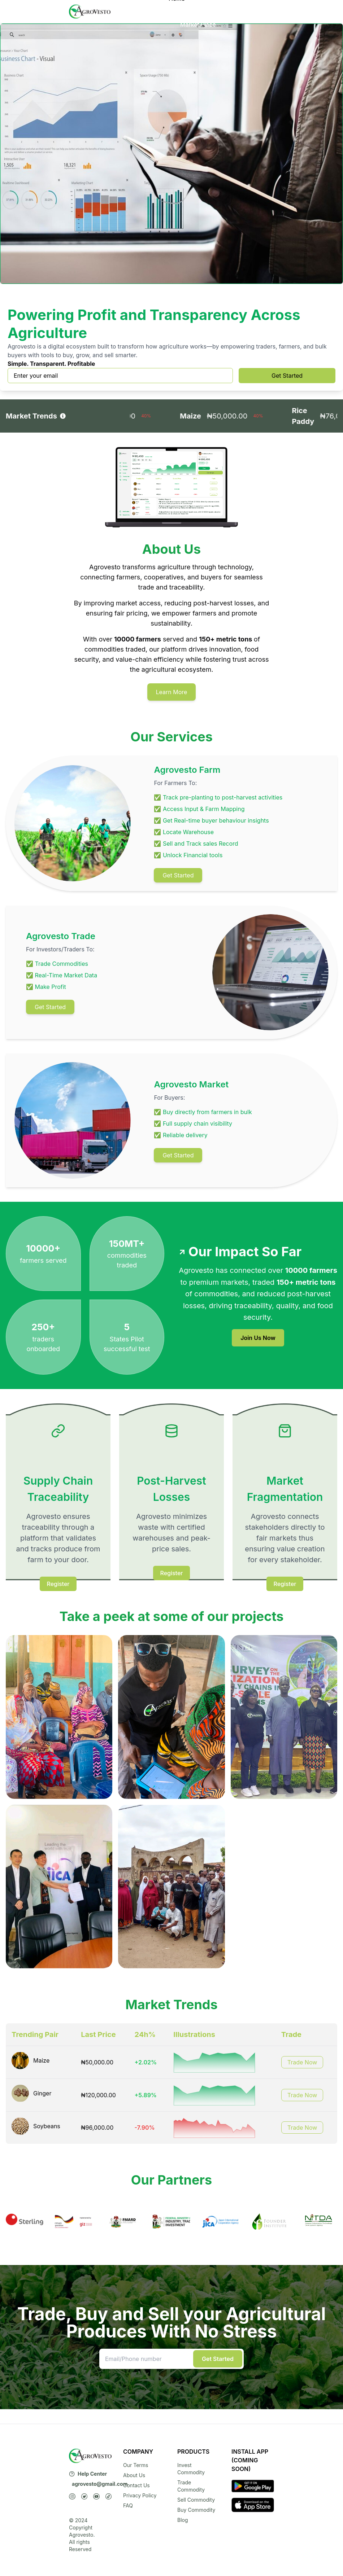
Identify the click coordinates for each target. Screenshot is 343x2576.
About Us (192, 15)
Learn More (171, 692)
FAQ (128, 2505)
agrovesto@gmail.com (99, 2484)
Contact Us (136, 2485)
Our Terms (135, 2465)
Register (58, 1583)
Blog (182, 2520)
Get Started (287, 375)
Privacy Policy (140, 2495)
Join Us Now (257, 1337)
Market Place (198, 24)
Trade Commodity (191, 2486)
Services (197, 7)
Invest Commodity (191, 2468)
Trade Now (302, 2062)
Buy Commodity (196, 2510)
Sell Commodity (196, 2500)
